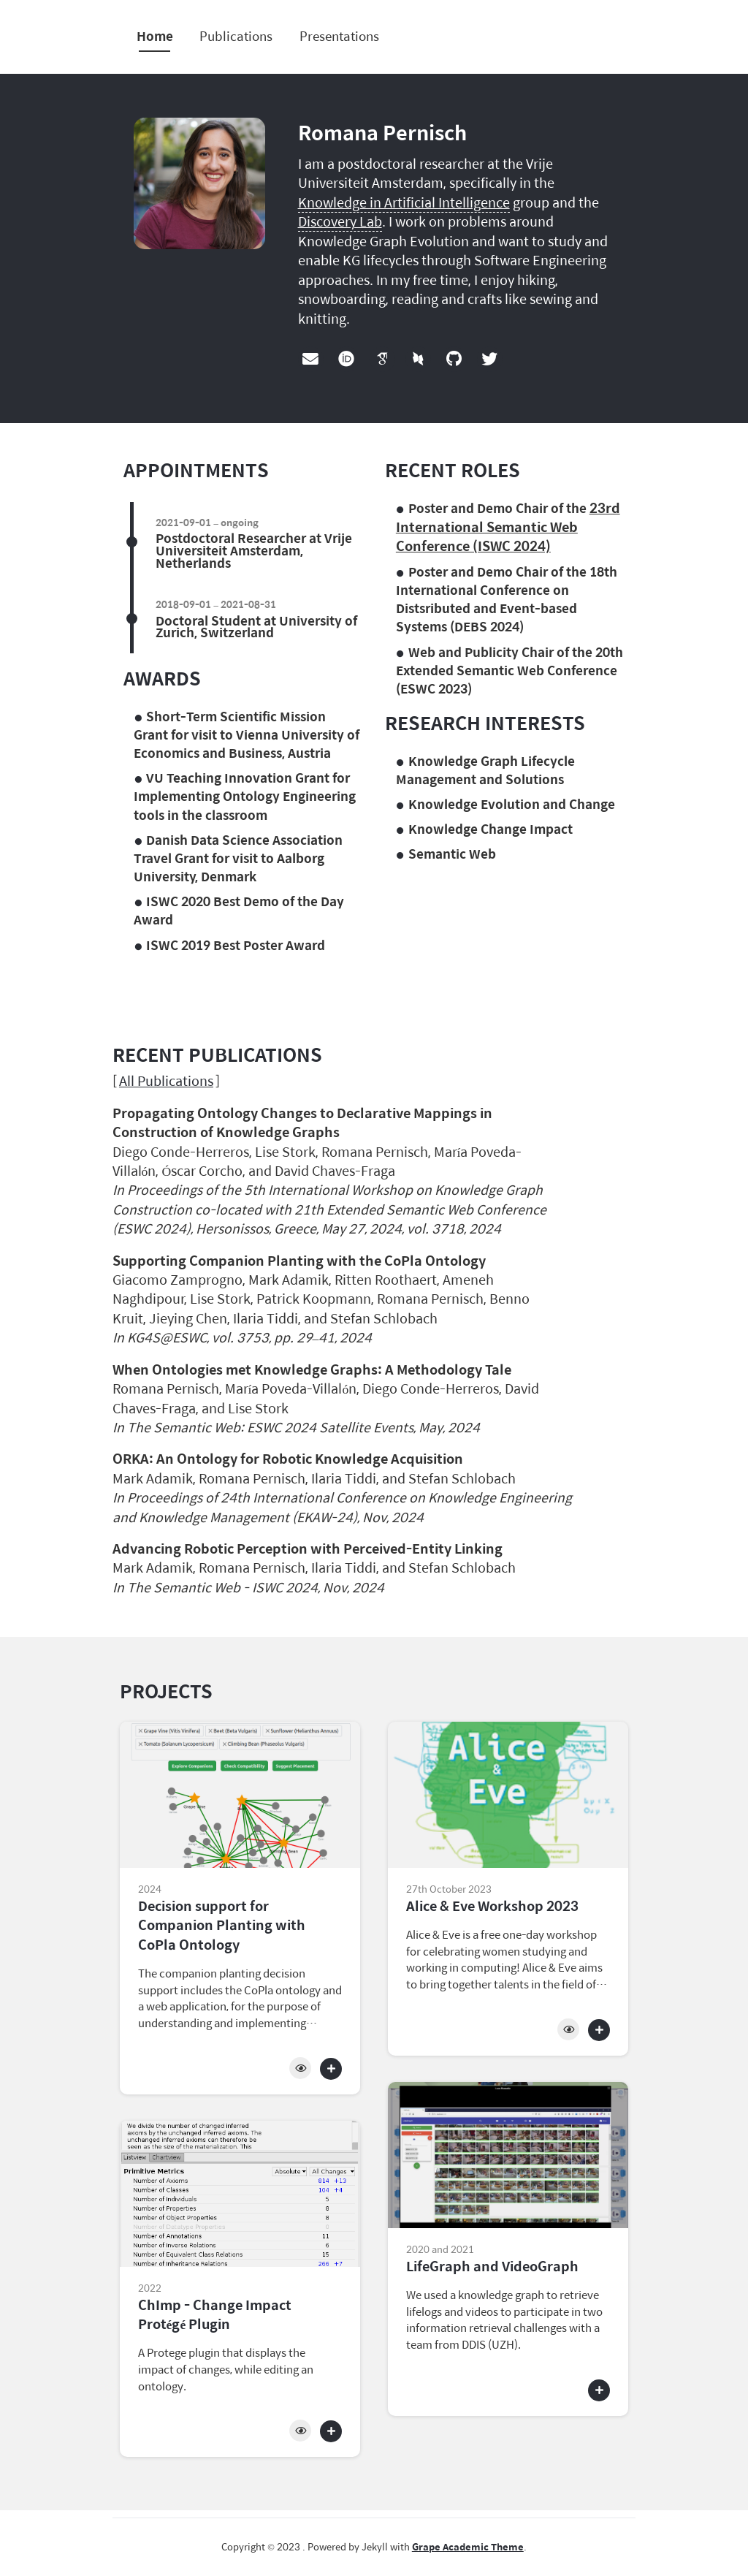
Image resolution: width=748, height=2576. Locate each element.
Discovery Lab (340, 221)
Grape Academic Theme (468, 2546)
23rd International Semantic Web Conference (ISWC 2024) (508, 527)
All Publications (166, 1080)
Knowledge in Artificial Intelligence (404, 202)
